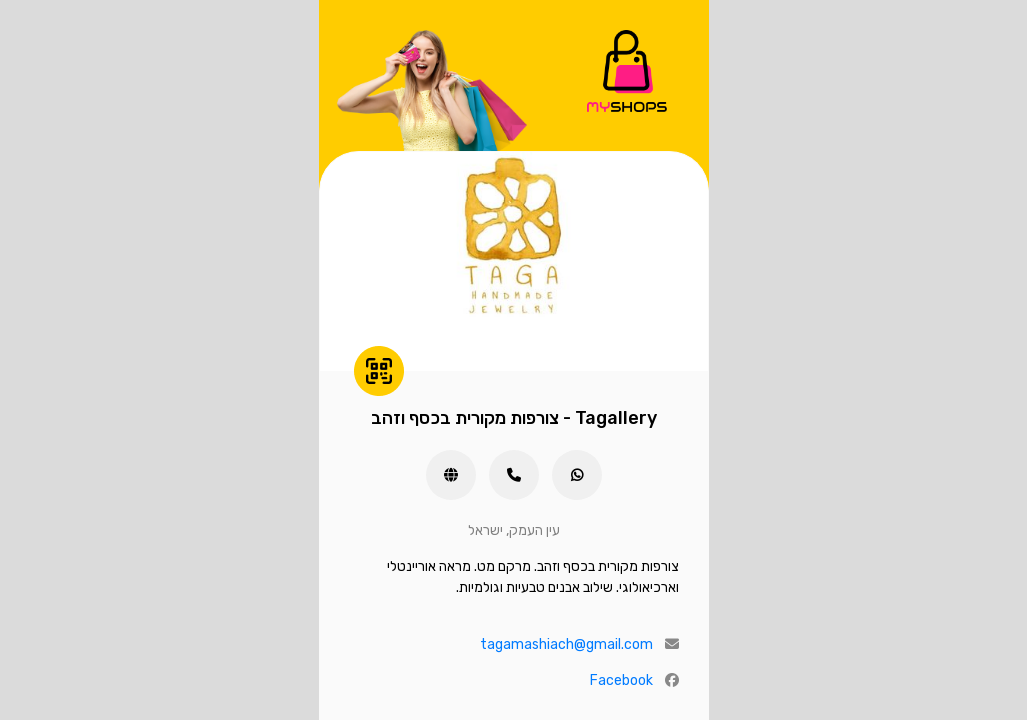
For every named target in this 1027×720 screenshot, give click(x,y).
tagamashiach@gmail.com (566, 644)
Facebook (621, 680)
